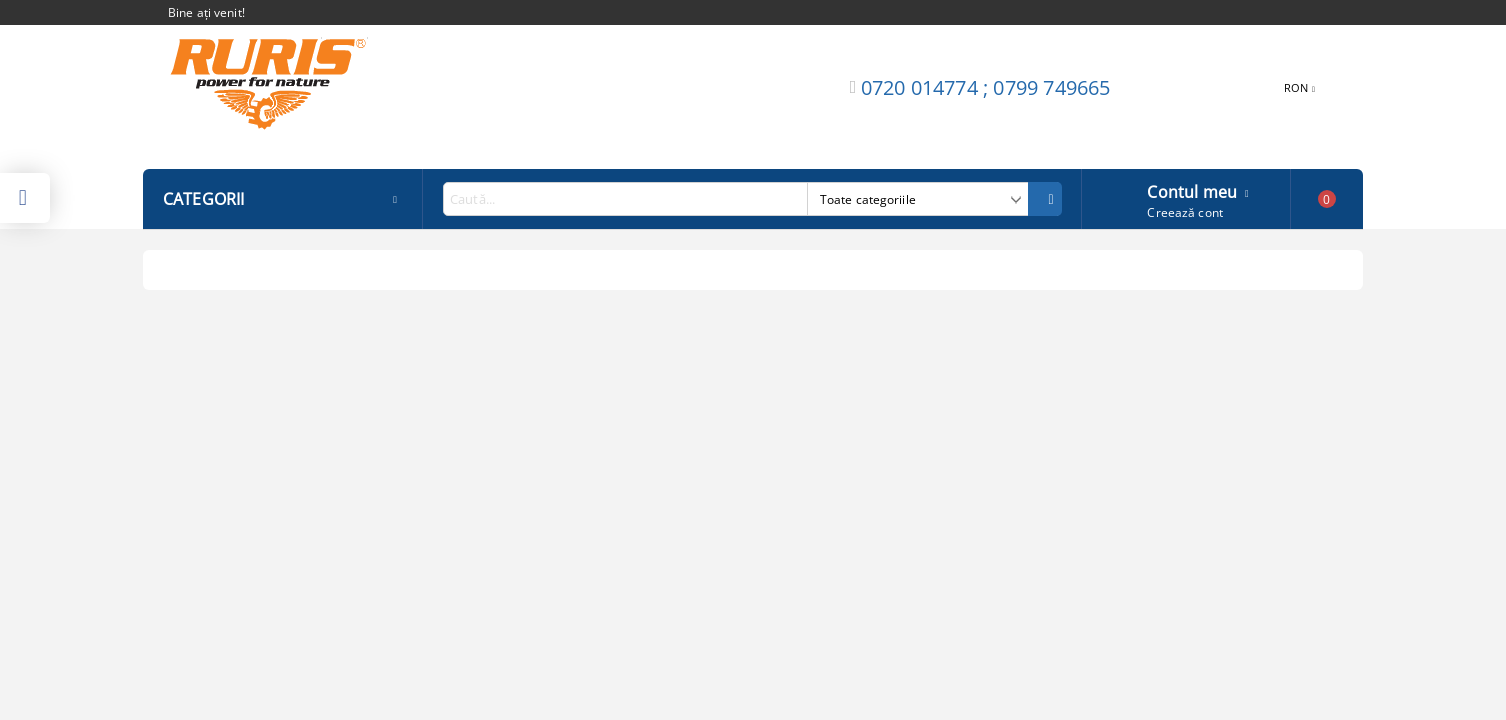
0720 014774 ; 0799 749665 (986, 87)
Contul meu (1192, 190)
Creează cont (1184, 212)
